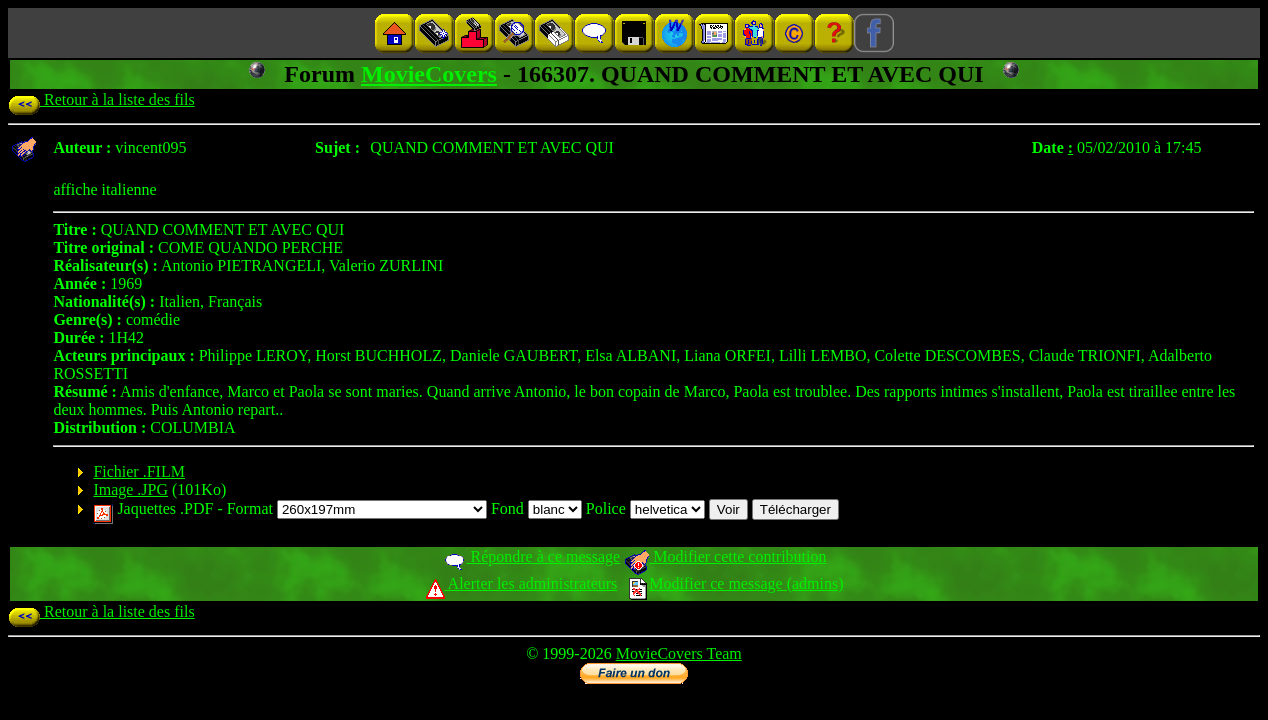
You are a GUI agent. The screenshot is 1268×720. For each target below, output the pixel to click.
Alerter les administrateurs (521, 583)
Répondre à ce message (531, 556)
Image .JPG (130, 489)
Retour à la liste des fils (101, 99)
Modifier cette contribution (725, 556)
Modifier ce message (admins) (736, 583)
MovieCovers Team (679, 653)
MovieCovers (429, 74)
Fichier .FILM (139, 471)
